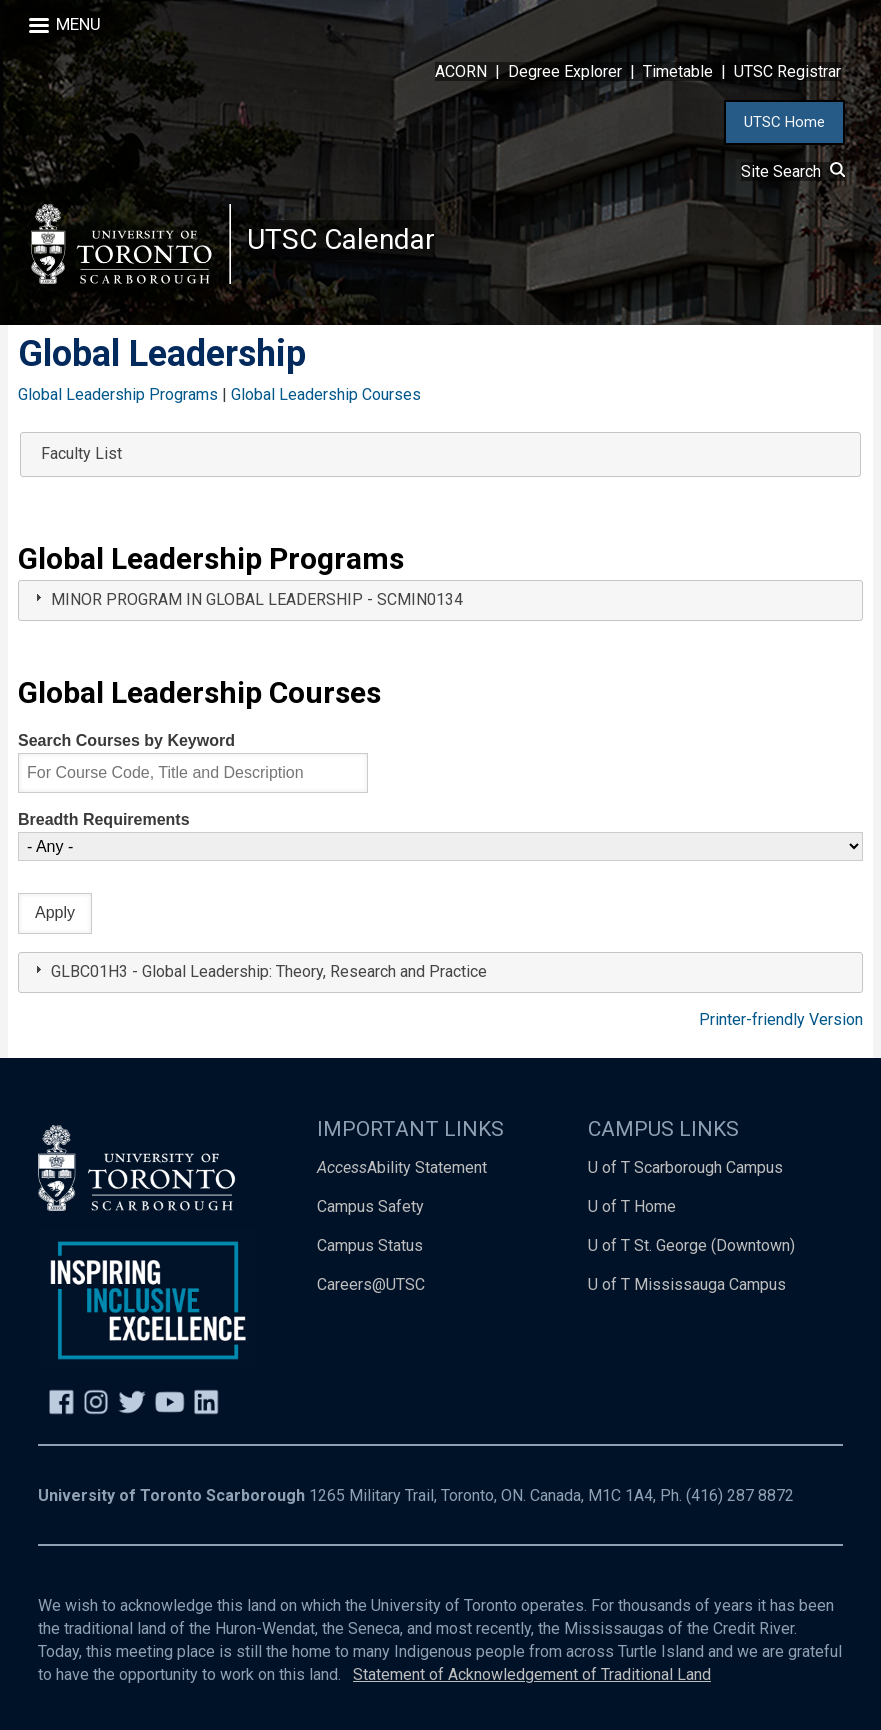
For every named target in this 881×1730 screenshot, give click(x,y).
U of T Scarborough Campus (685, 1167)
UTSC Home (784, 122)
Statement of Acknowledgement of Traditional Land (532, 1674)
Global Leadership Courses (326, 394)
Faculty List (81, 453)
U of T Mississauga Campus (687, 1284)
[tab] (440, 600)
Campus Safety (370, 1206)
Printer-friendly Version (781, 1019)
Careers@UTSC (371, 1284)
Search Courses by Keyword (126, 740)
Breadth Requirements (104, 819)
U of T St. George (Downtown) (691, 1245)
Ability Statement (402, 1167)
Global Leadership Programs (118, 394)
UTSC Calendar (341, 239)
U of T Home (632, 1206)
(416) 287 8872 (740, 1495)
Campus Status (370, 1245)
